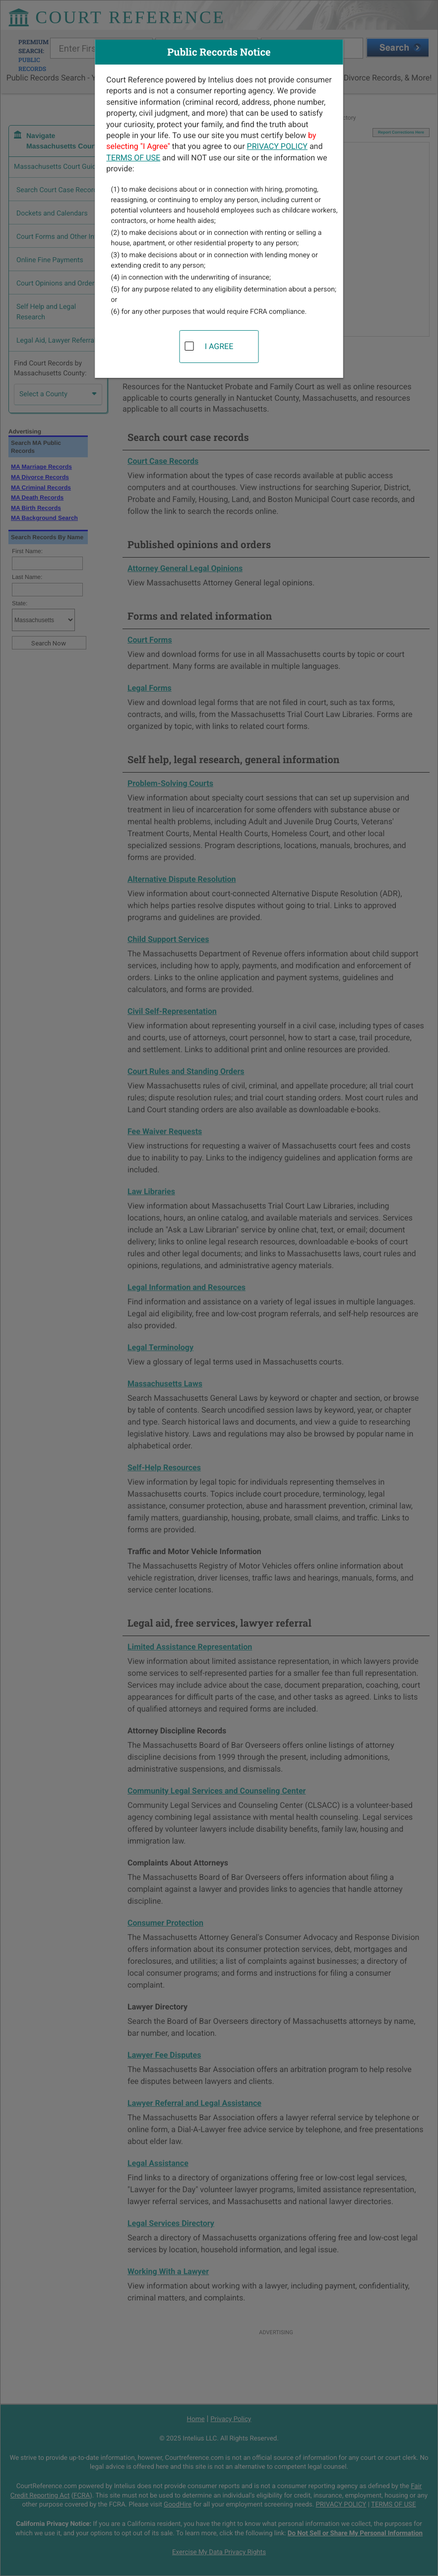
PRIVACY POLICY (277, 146)
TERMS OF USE (133, 157)
